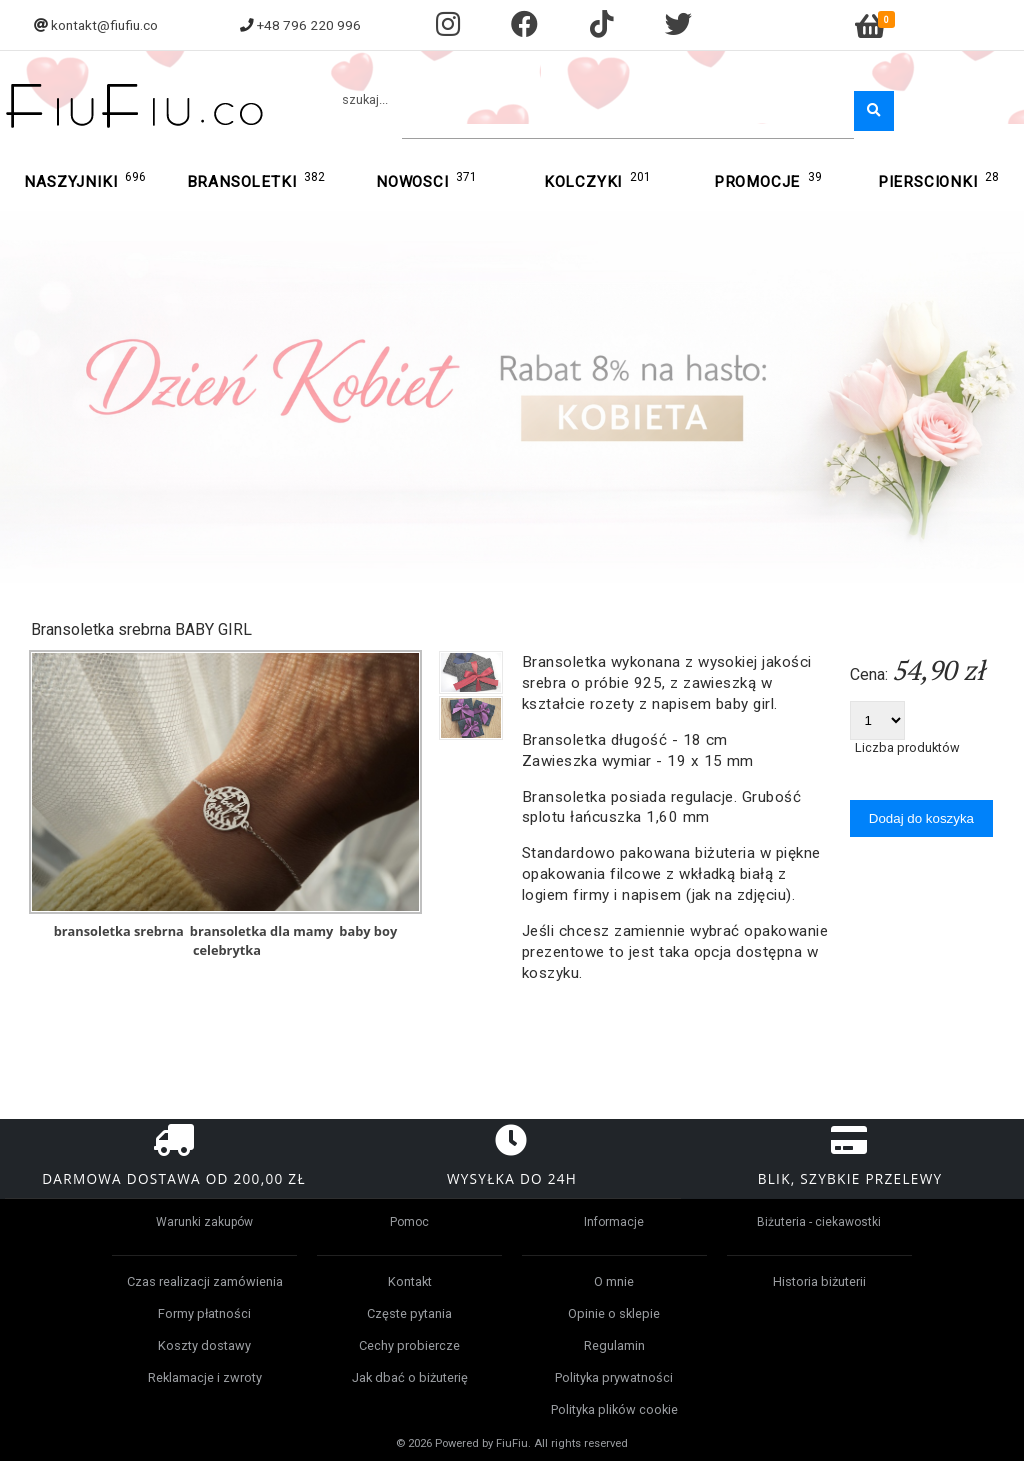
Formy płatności (204, 1313)
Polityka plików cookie (614, 1409)
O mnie (614, 1281)
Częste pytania (409, 1313)
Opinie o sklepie (614, 1313)
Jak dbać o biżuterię (410, 1377)
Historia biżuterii (819, 1281)
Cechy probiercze (409, 1345)
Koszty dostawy (204, 1345)
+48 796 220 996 (309, 25)
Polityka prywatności (614, 1377)
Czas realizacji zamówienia (205, 1281)
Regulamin (614, 1345)
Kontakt (410, 1281)
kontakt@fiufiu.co (104, 25)
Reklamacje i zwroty (205, 1377)
